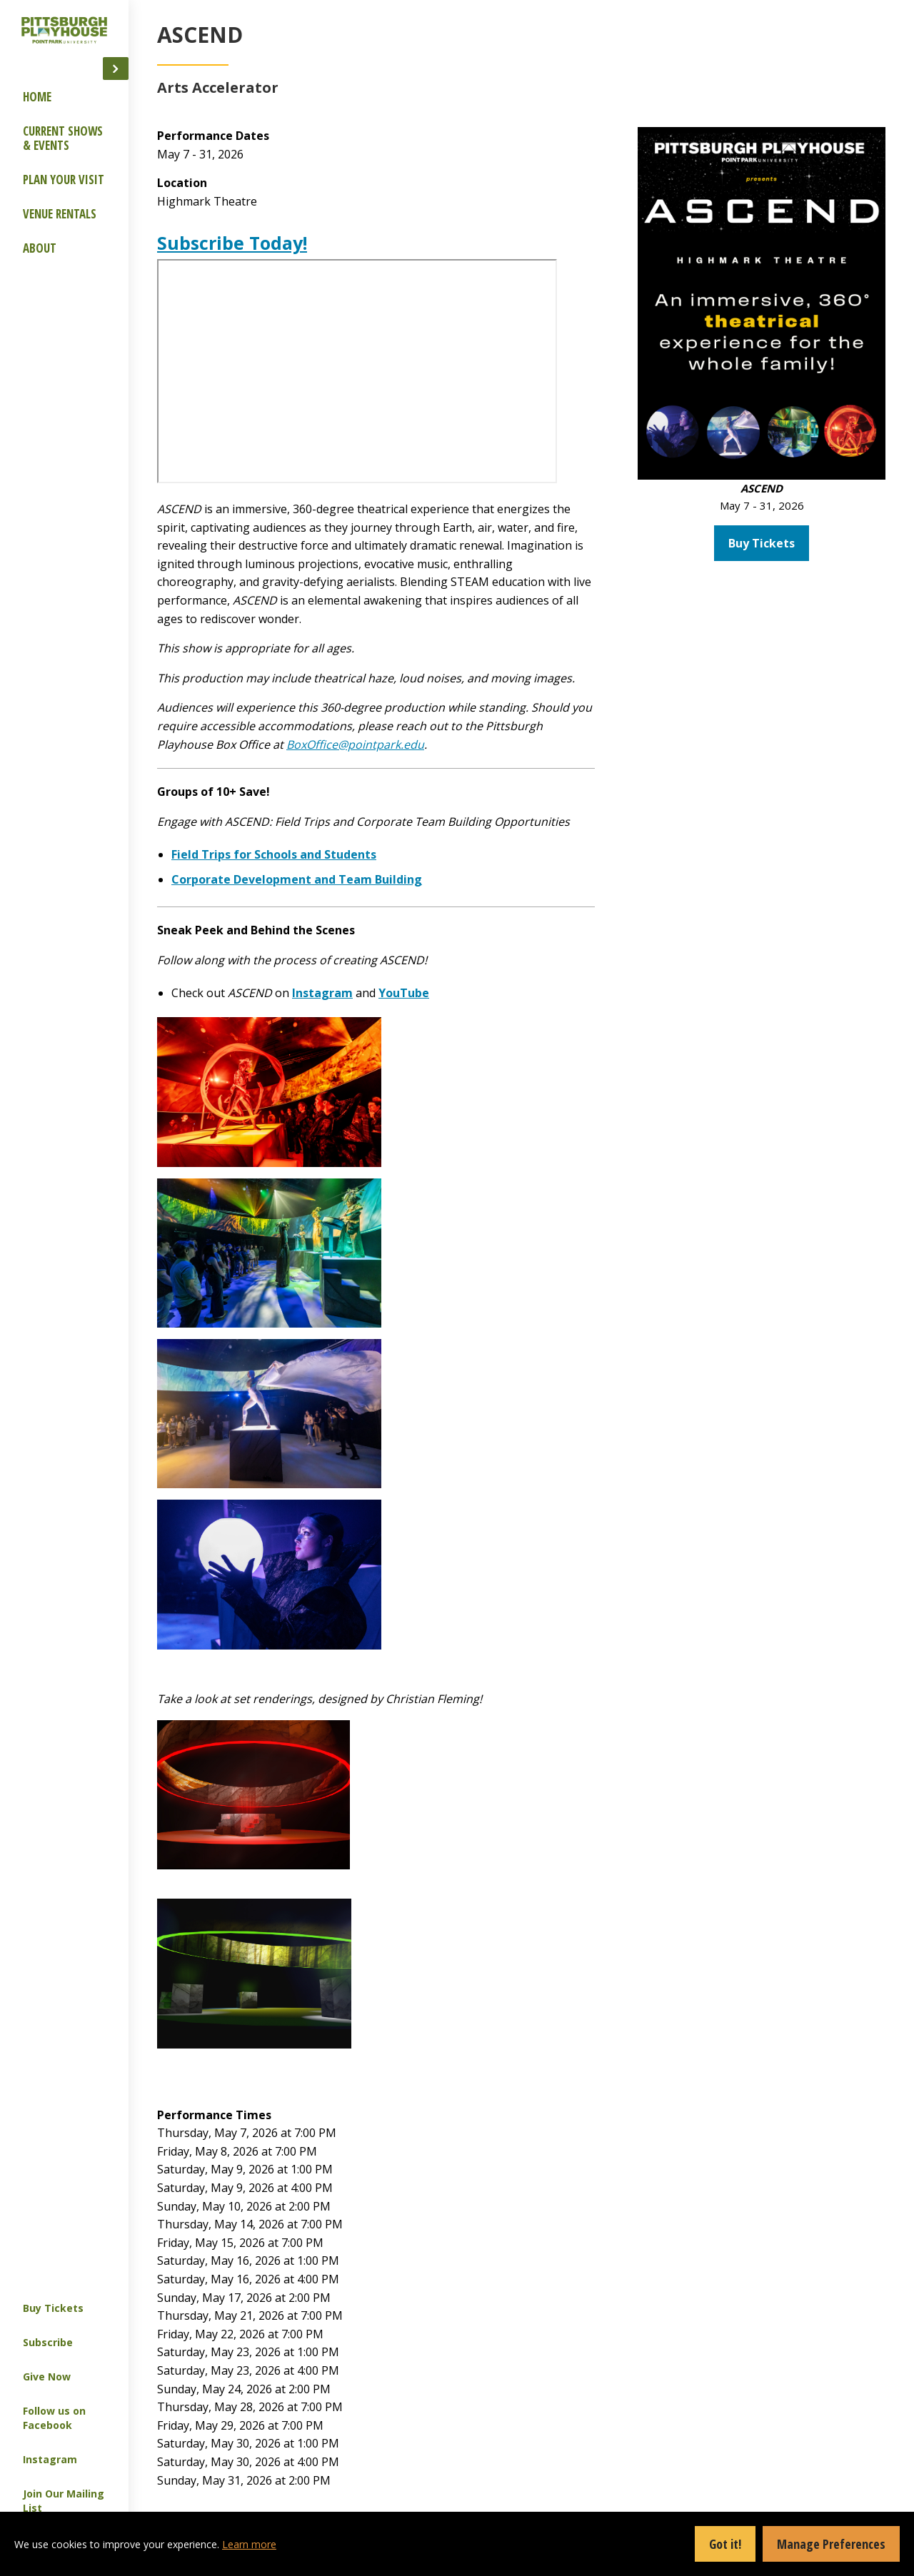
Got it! (725, 2543)
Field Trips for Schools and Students (445, 891)
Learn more (249, 2544)
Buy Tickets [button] (821, 374)
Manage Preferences (831, 2543)
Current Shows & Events (63, 138)
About (39, 248)
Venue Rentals (59, 214)
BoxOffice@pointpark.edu (643, 762)
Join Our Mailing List (63, 2501)
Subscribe (48, 2342)
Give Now (47, 2376)
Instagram (50, 2459)
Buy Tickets (53, 2308)
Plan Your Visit (63, 179)
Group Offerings (192, 131)
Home (37, 97)
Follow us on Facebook (54, 2418)
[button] (116, 68)
